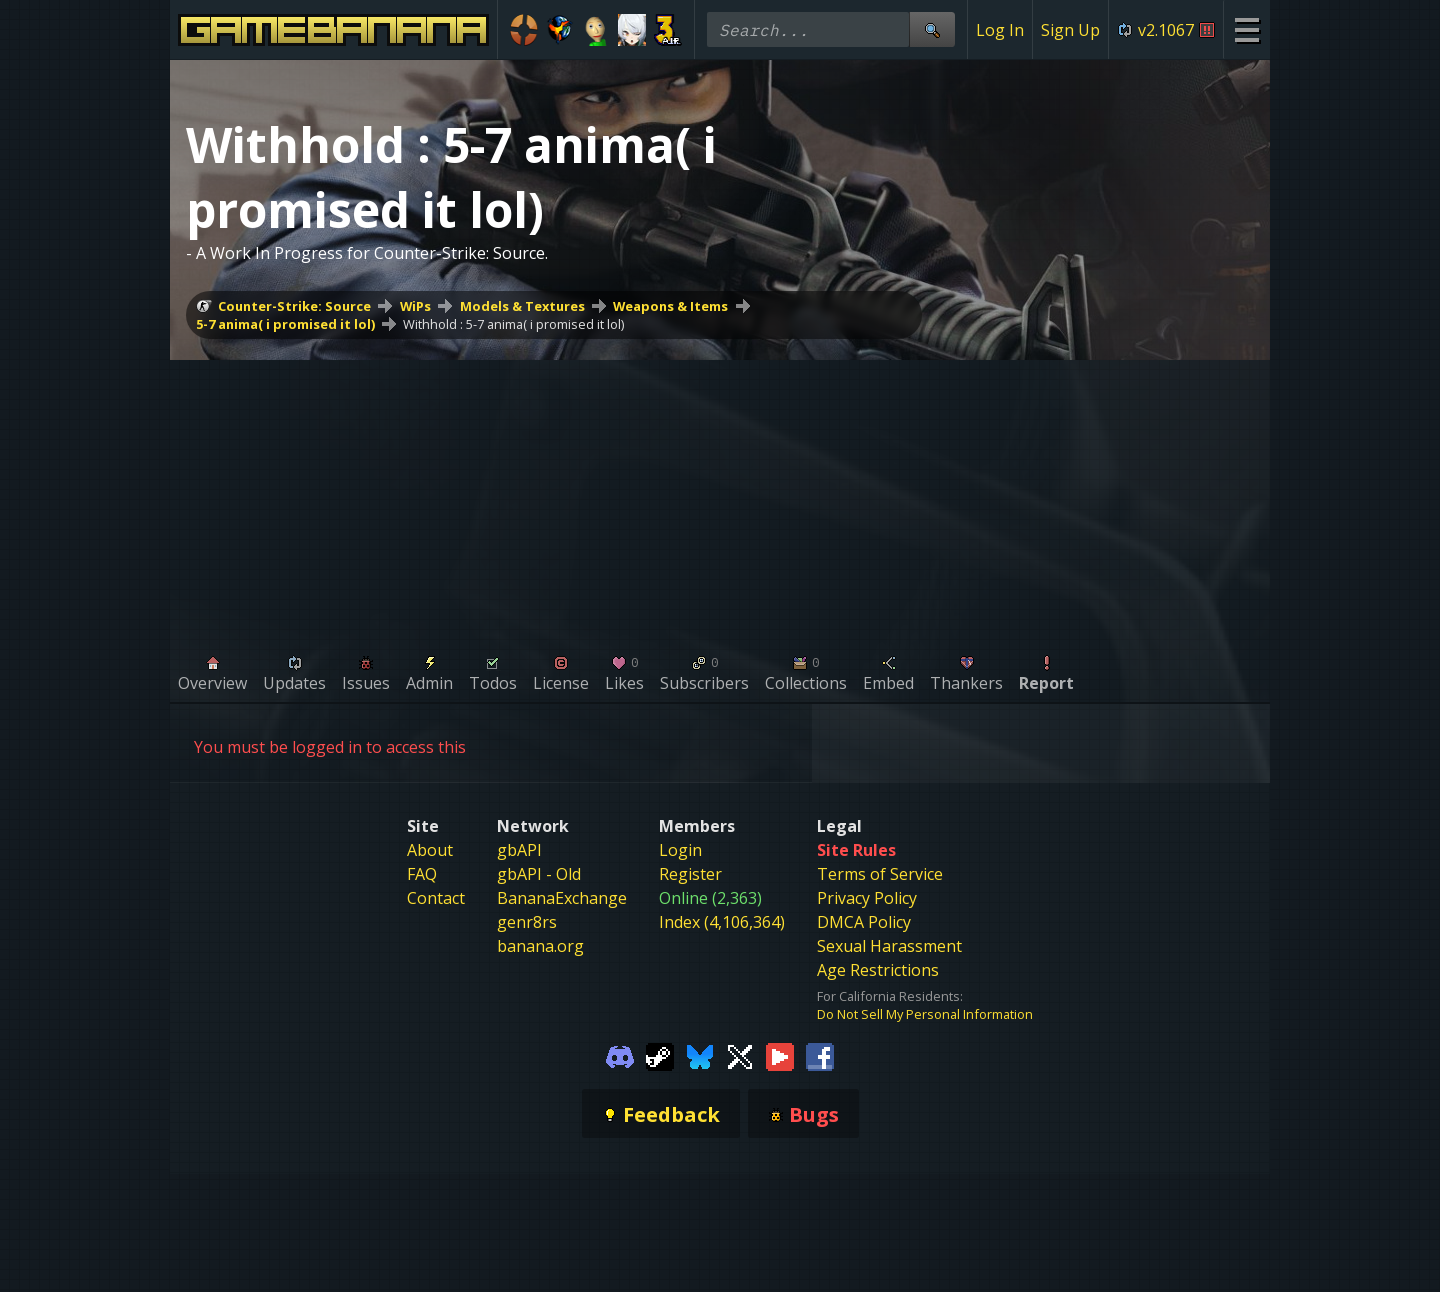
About (430, 850)
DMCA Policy (864, 922)
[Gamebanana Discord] (620, 1055)
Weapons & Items (670, 306)
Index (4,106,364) (722, 922)
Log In (1000, 30)
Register (690, 874)
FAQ (422, 874)
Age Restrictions (878, 970)
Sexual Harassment (889, 946)
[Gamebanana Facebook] (820, 1055)
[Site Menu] (1246, 29)
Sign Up (1070, 30)
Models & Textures (522, 306)
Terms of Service (880, 874)
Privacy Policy (867, 898)
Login (680, 850)
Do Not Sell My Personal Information (925, 1014)
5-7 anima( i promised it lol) (285, 324)
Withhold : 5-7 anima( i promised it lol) (513, 324)
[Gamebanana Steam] (660, 1055)
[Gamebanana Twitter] (740, 1055)
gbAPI (519, 850)
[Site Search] (932, 29)
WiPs (415, 306)
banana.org (540, 946)
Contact (436, 898)
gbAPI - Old (539, 874)
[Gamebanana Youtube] (780, 1055)
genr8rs (527, 922)
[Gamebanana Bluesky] (700, 1055)
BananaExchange (562, 898)
